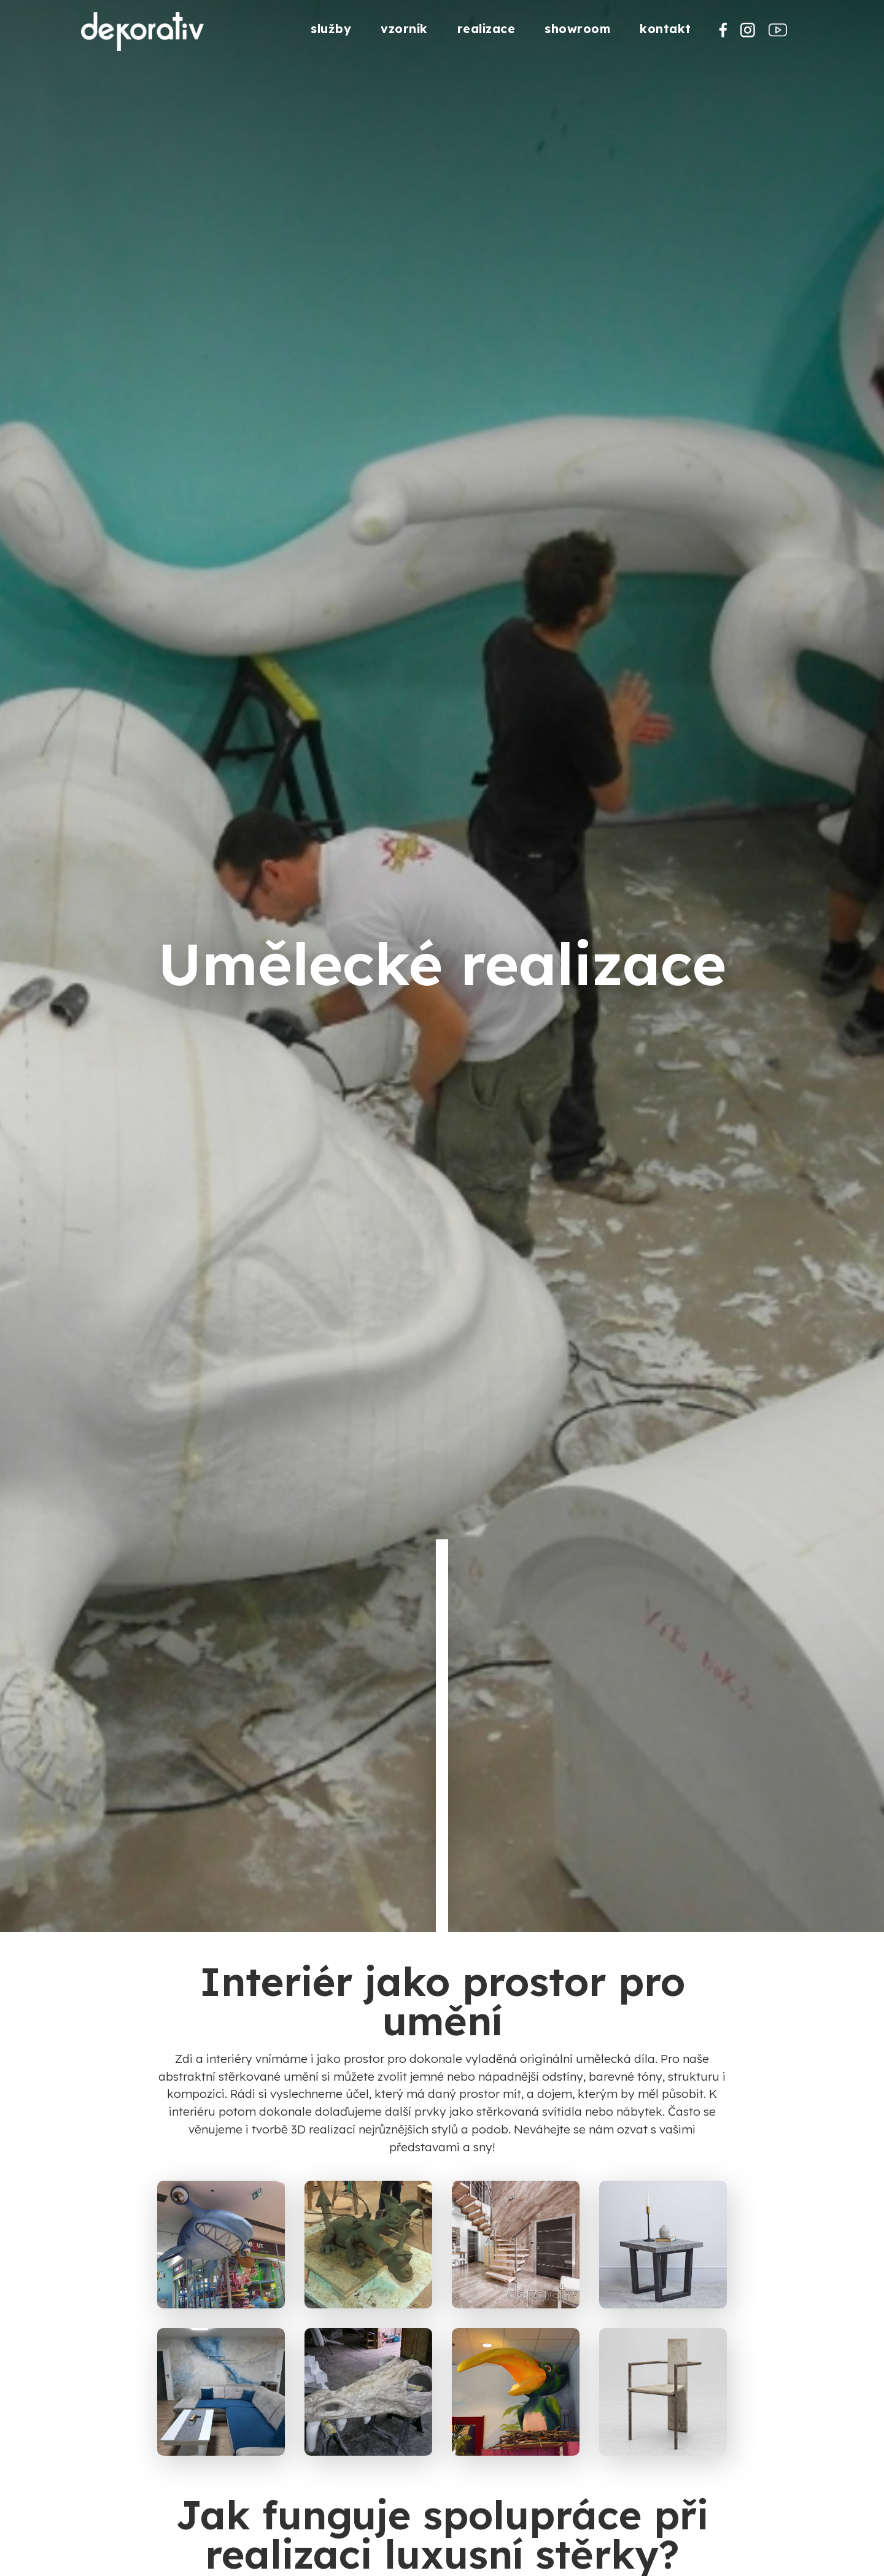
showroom (577, 28)
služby (331, 28)
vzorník (404, 28)
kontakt (665, 28)
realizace (486, 28)
